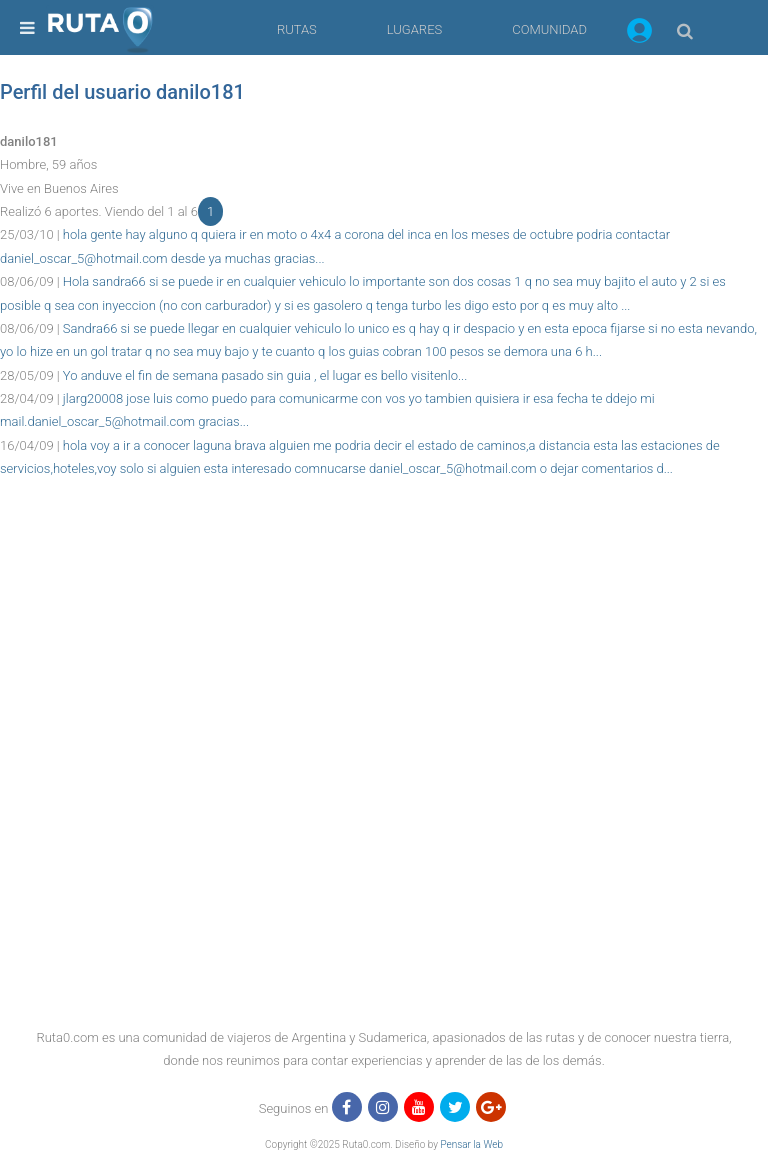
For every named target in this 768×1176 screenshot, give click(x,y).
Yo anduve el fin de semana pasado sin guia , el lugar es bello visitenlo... (265, 375)
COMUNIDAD (549, 29)
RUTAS (297, 29)
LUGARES (414, 29)
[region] (384, 526)
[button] (639, 34)
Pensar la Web (471, 1144)
